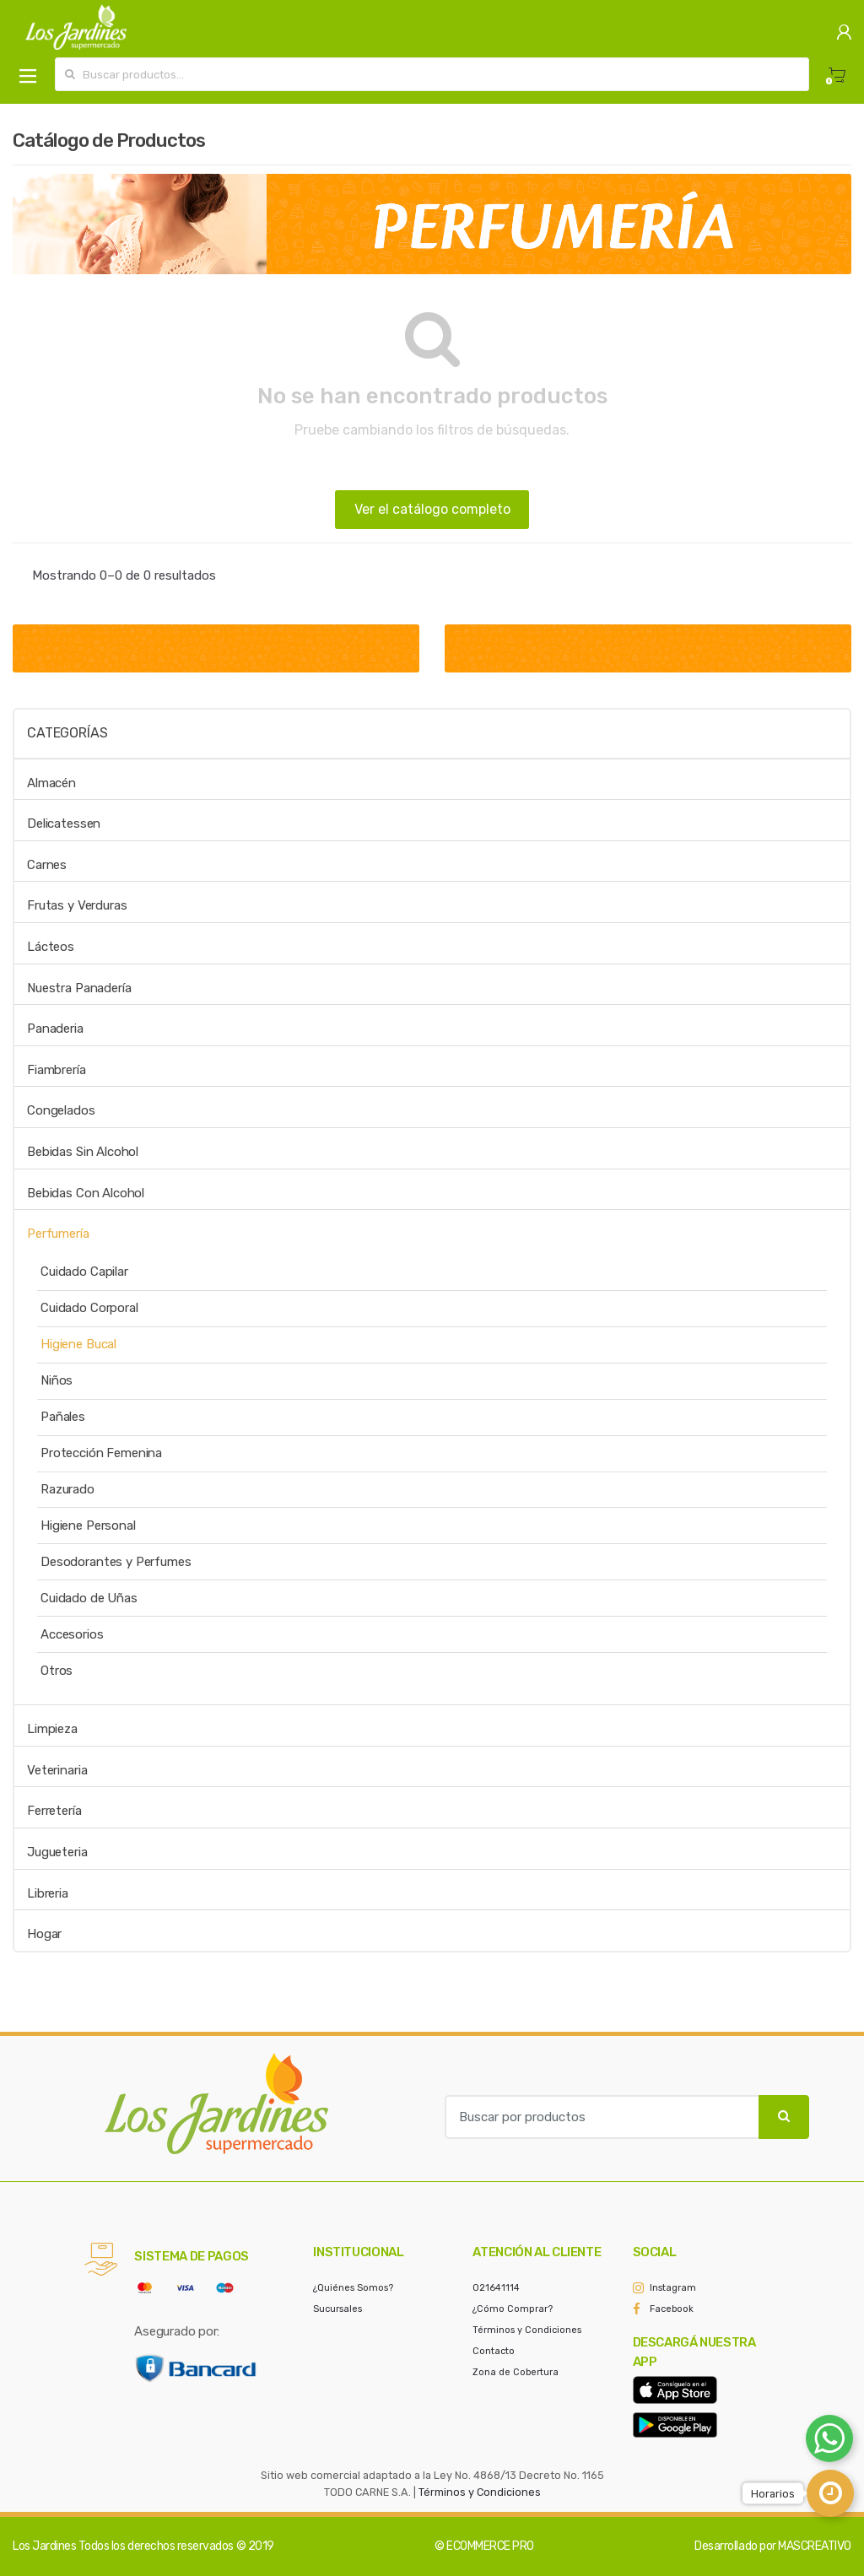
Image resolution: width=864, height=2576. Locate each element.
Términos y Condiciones (526, 2330)
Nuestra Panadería (79, 988)
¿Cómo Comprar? (512, 2308)
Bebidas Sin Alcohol (82, 1151)
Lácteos (50, 946)
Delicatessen (63, 823)
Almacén (51, 783)
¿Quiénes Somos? (353, 2287)
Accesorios (72, 1634)
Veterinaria (57, 1770)
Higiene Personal (88, 1525)
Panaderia (55, 1028)
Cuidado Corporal (89, 1307)
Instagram (673, 2287)
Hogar (44, 1933)
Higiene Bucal (78, 1344)
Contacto (493, 2351)
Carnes (47, 864)
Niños (56, 1380)
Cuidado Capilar (84, 1271)
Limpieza (52, 1728)
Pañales (62, 1416)
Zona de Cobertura (515, 2372)
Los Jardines (44, 2546)
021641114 (496, 2287)
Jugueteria (57, 1852)
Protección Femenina (101, 1453)
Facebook (672, 2308)
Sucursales (337, 2308)
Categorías (67, 733)
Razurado (67, 1489)
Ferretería (54, 1810)
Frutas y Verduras (77, 905)
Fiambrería (56, 1069)
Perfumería (58, 1233)
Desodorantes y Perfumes (116, 1561)
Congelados (61, 1110)
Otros (56, 1670)
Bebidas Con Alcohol (85, 1193)
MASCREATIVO (814, 2546)
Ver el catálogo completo (432, 509)
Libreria (47, 1893)
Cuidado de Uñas (89, 1598)
